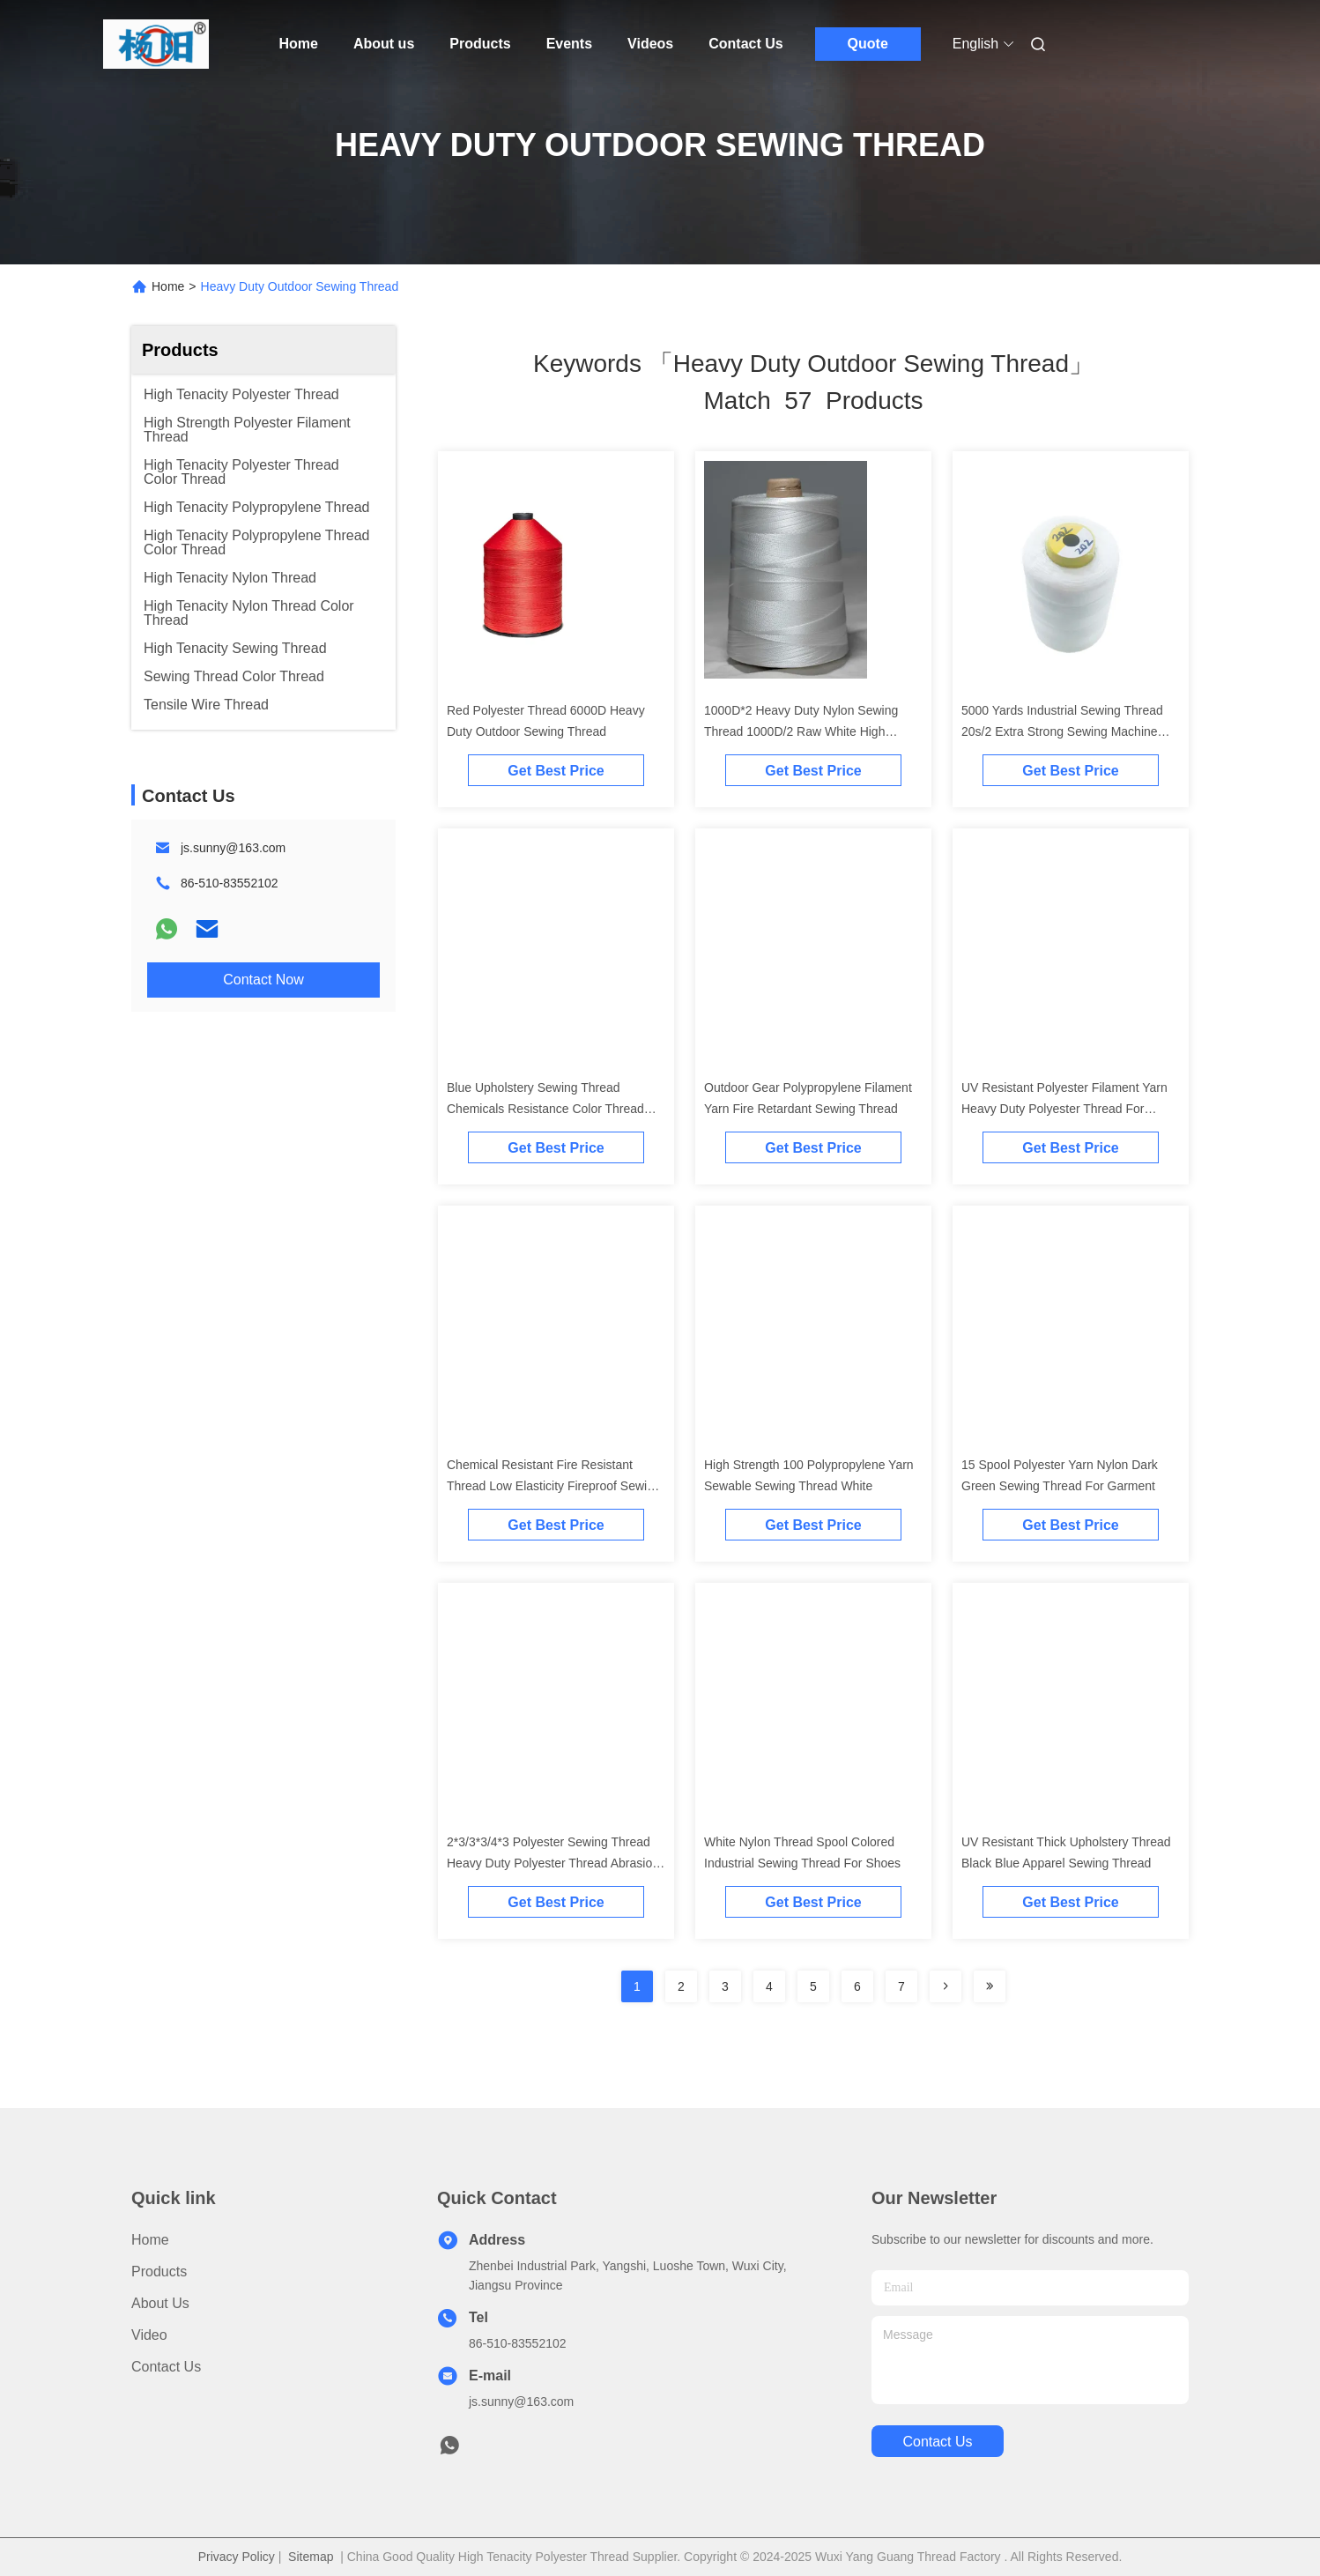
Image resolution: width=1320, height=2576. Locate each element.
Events (569, 43)
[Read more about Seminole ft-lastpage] (989, 1986)
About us (383, 43)
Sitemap (310, 2557)
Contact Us (745, 43)
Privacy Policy (236, 2557)
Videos (650, 43)
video (149, 2334)
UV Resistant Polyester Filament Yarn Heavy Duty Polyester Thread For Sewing (1064, 1108)
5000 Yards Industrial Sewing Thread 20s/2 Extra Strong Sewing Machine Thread (1062, 731)
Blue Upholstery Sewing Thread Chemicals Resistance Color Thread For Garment (545, 1108)
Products (479, 43)
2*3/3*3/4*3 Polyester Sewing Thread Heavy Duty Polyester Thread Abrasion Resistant (553, 1863)
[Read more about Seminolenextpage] (945, 1986)
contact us (937, 2441)
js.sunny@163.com (233, 848)
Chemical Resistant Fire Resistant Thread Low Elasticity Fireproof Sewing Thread (554, 1486)
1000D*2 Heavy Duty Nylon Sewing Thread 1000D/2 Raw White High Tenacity (801, 731)
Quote (868, 43)
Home (298, 43)
